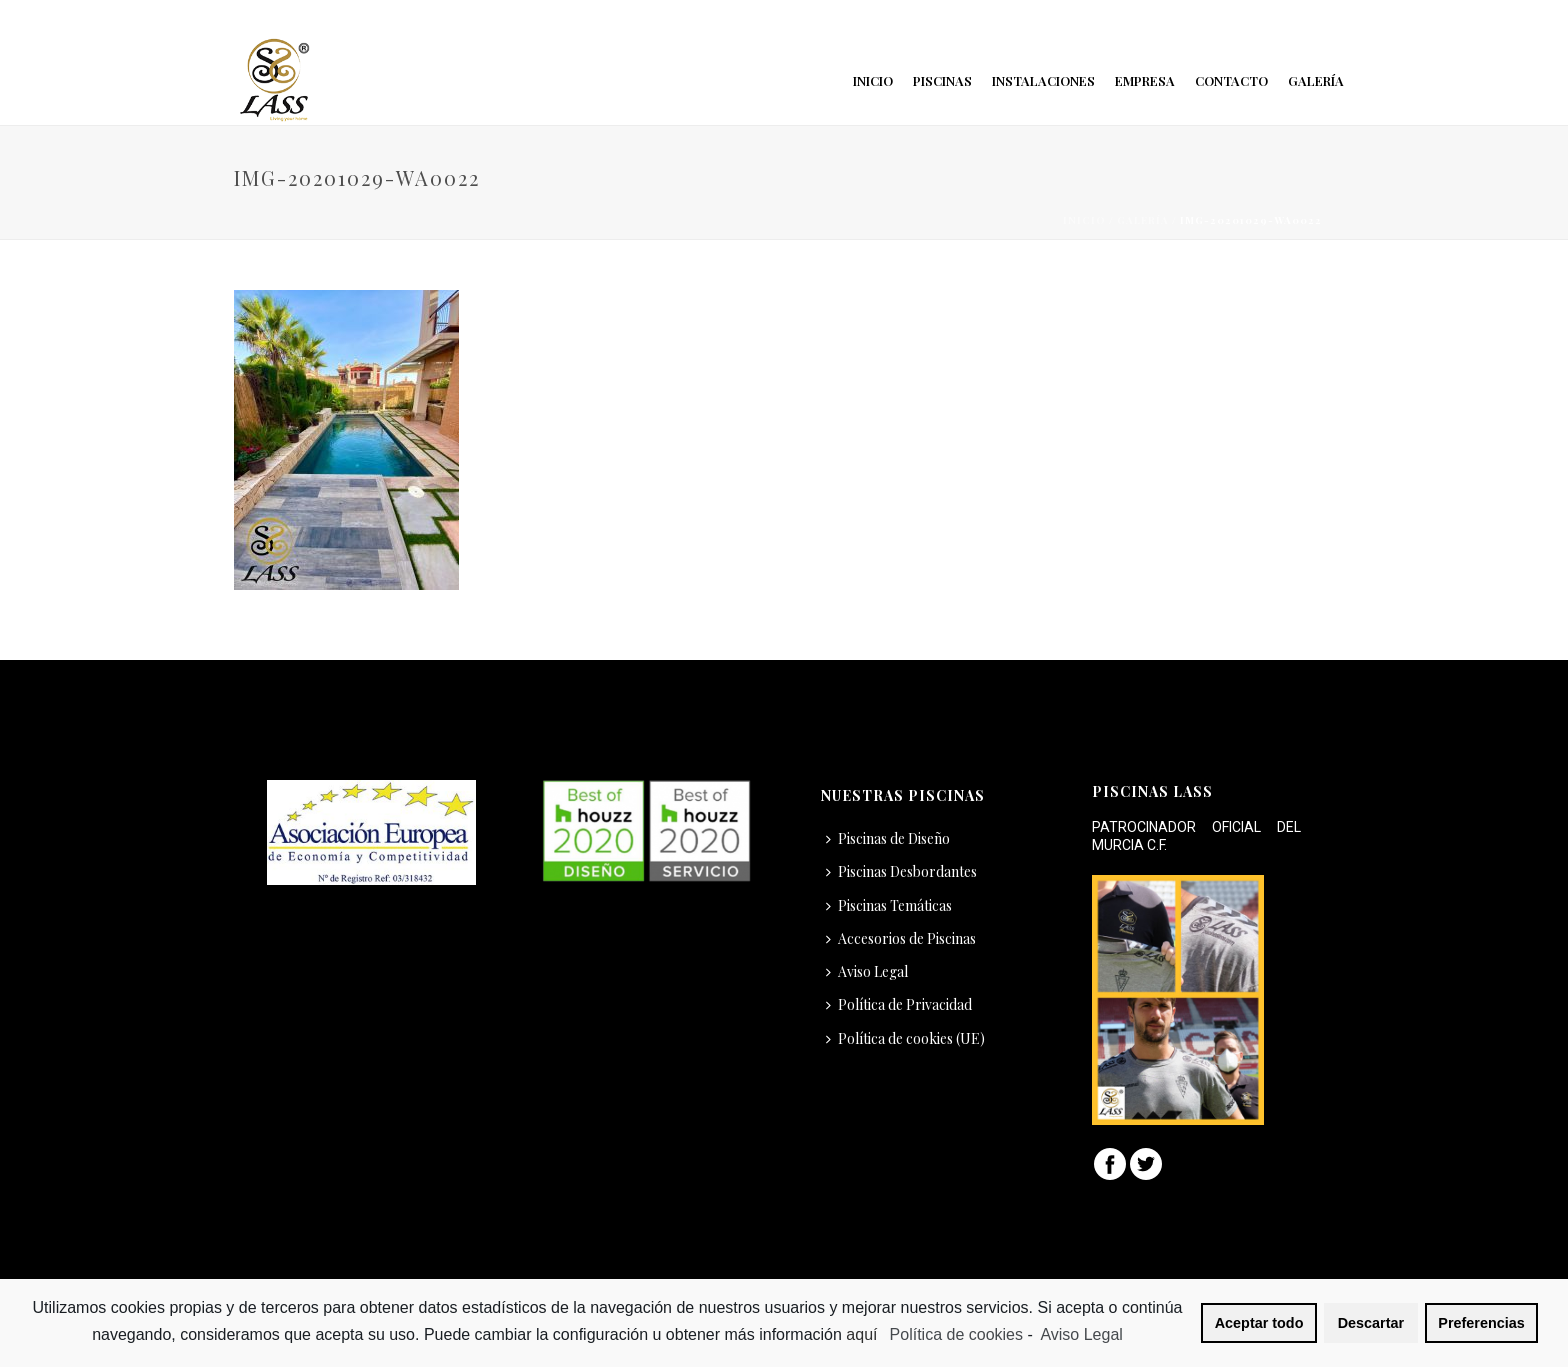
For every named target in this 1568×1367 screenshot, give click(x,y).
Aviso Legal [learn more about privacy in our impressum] (1081, 1334)
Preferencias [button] (1481, 1323)
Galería (1316, 80)
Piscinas (942, 80)
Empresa (1145, 80)
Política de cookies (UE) (905, 1038)
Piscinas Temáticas (889, 905)
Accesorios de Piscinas (901, 938)
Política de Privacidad (899, 1004)
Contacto (1231, 80)
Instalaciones (1043, 80)
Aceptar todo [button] (1259, 1323)
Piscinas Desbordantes (901, 871)
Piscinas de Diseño (888, 838)
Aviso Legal (867, 971)
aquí (864, 1334)
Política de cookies (956, 1334)
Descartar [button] (1371, 1323)
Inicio (873, 80)
